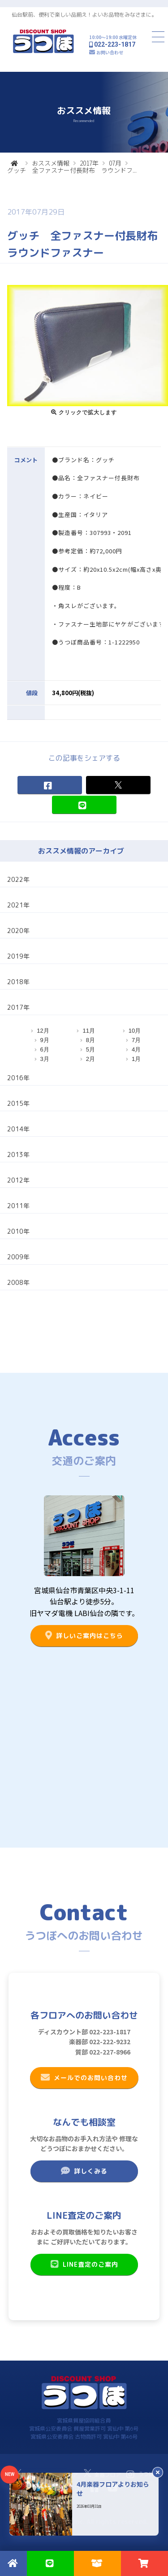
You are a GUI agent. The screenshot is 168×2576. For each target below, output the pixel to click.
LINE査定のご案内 (84, 2264)
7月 (136, 1040)
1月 (136, 1059)
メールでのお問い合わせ (83, 2077)
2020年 (18, 930)
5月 (90, 1049)
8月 (90, 1040)
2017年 (89, 162)
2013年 (18, 1154)
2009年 (18, 1257)
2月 (90, 1059)
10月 (135, 1030)
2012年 (18, 1180)
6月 (44, 1049)
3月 (44, 1059)
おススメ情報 (50, 162)
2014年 (18, 1129)
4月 (136, 1049)
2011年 (18, 1205)
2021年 (18, 905)
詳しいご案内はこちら (84, 1635)
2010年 (18, 1231)
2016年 (18, 1077)
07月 (115, 162)
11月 (88, 1030)
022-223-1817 (114, 44)
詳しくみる (83, 2170)
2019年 (18, 956)
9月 (44, 1040)
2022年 (18, 879)
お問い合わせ (109, 52)
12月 (43, 1030)
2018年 (18, 981)
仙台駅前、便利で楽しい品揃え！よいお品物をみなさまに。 (84, 14)
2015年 (18, 1103)
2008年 (18, 1282)
